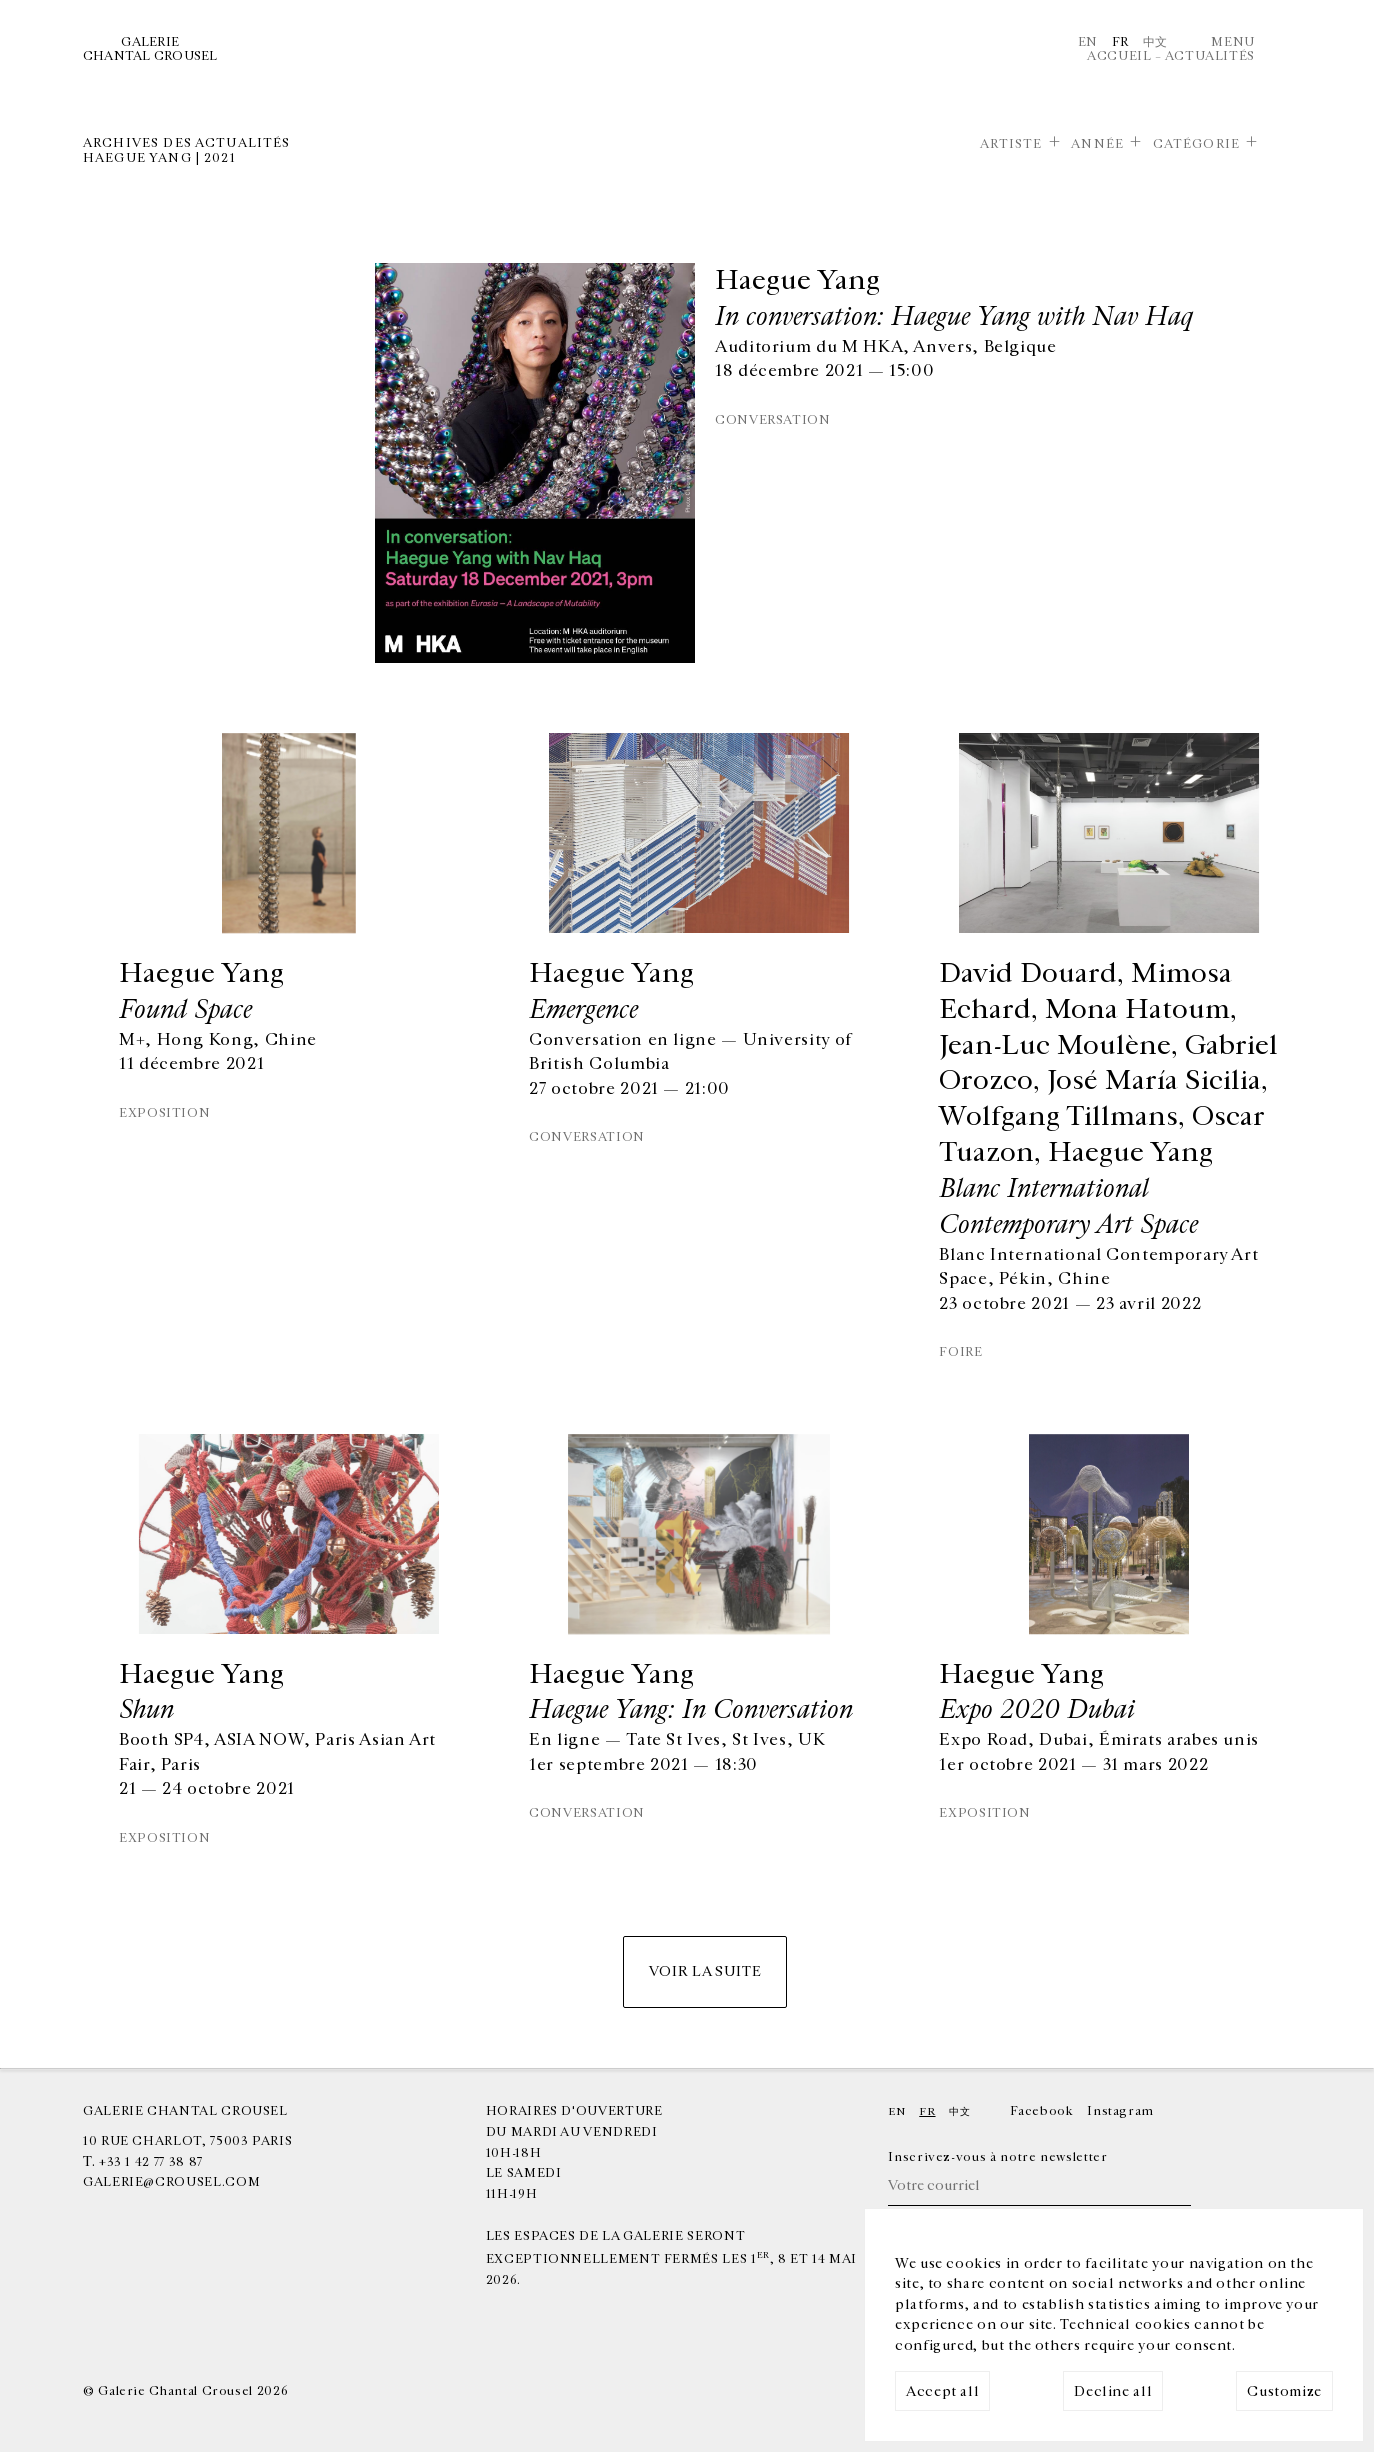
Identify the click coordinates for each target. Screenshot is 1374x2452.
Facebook (1041, 2111)
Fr (1120, 42)
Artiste (1011, 144)
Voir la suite (705, 1971)
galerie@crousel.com (171, 2182)
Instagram (1120, 2111)
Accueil (1119, 56)
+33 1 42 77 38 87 (151, 2162)
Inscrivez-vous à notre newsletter (997, 2157)
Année (1097, 144)
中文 (1155, 42)
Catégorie (1196, 144)
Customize (1284, 2391)
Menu (1233, 42)
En (1088, 42)
